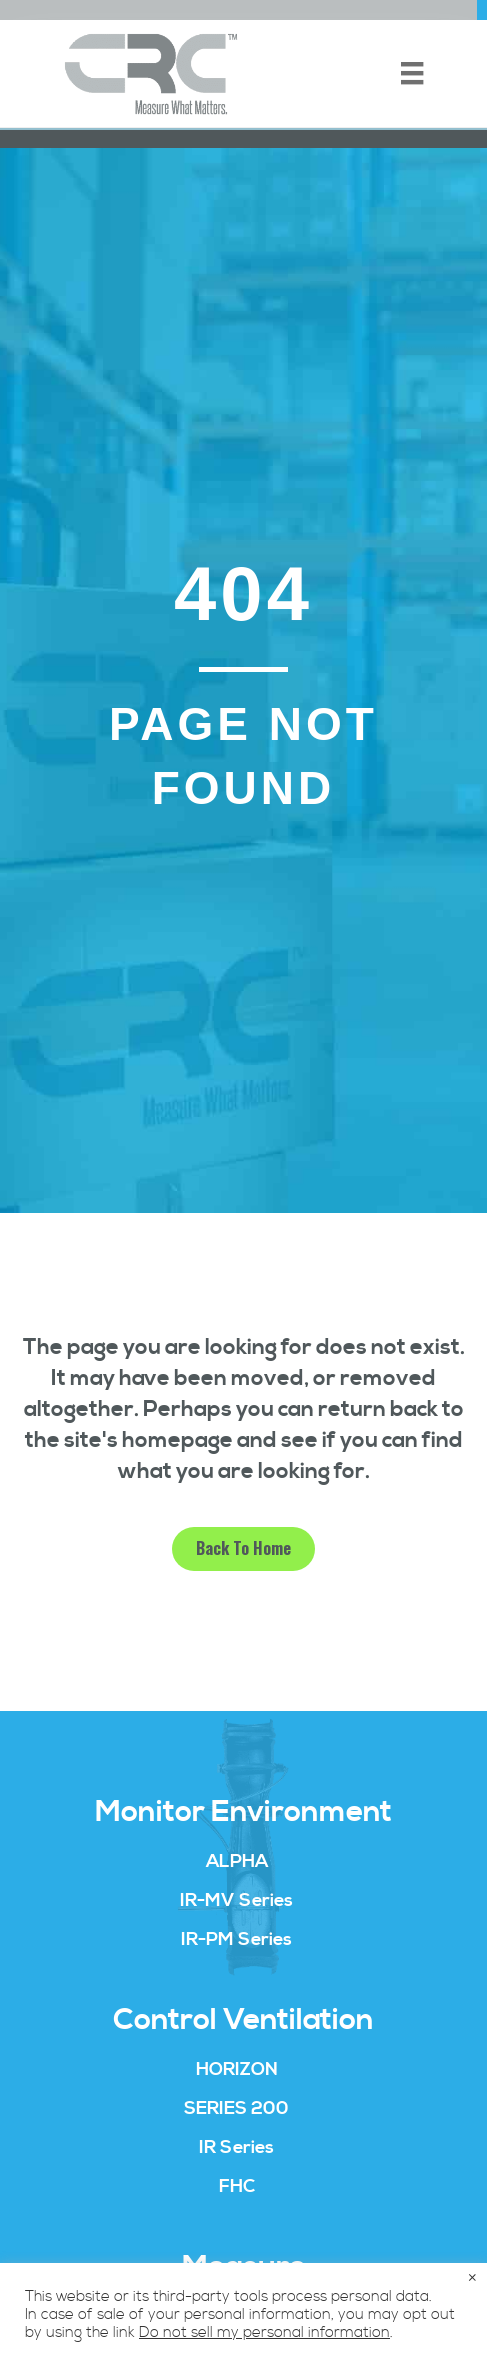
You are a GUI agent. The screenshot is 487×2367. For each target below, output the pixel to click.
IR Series (236, 2147)
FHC (237, 2186)
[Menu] (412, 73)
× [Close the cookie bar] (472, 2279)
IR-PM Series (236, 1939)
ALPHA (237, 1861)
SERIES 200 (236, 2108)
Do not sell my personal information (264, 2333)
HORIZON (237, 2069)
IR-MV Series (236, 1900)
